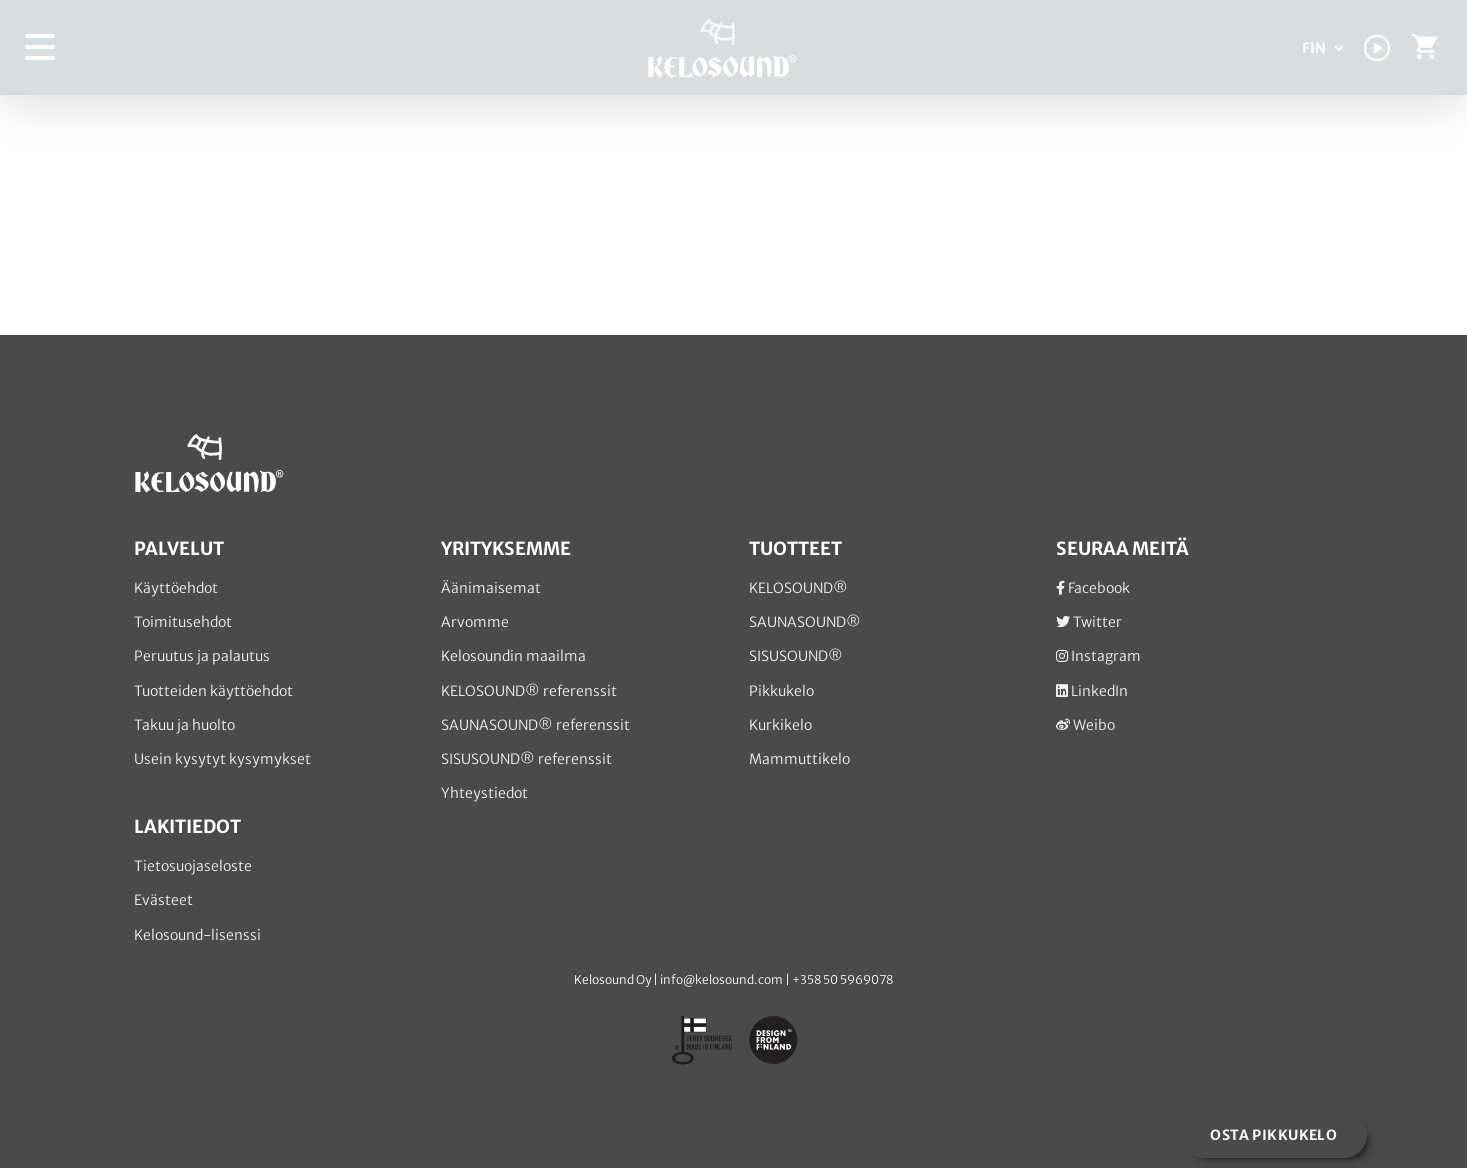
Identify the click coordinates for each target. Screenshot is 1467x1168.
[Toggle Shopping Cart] (1424, 51)
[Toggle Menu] (41, 47)
